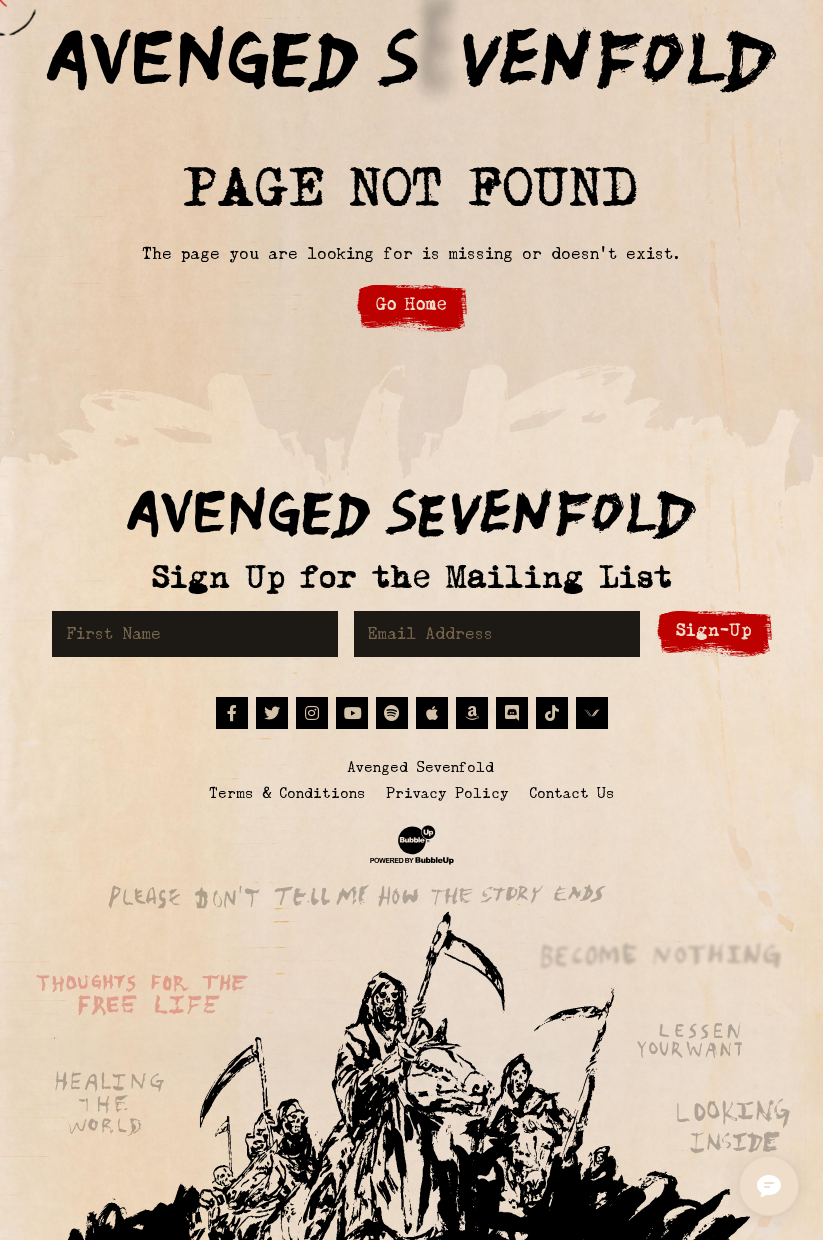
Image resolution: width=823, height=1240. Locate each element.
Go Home (411, 304)
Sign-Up (714, 630)
